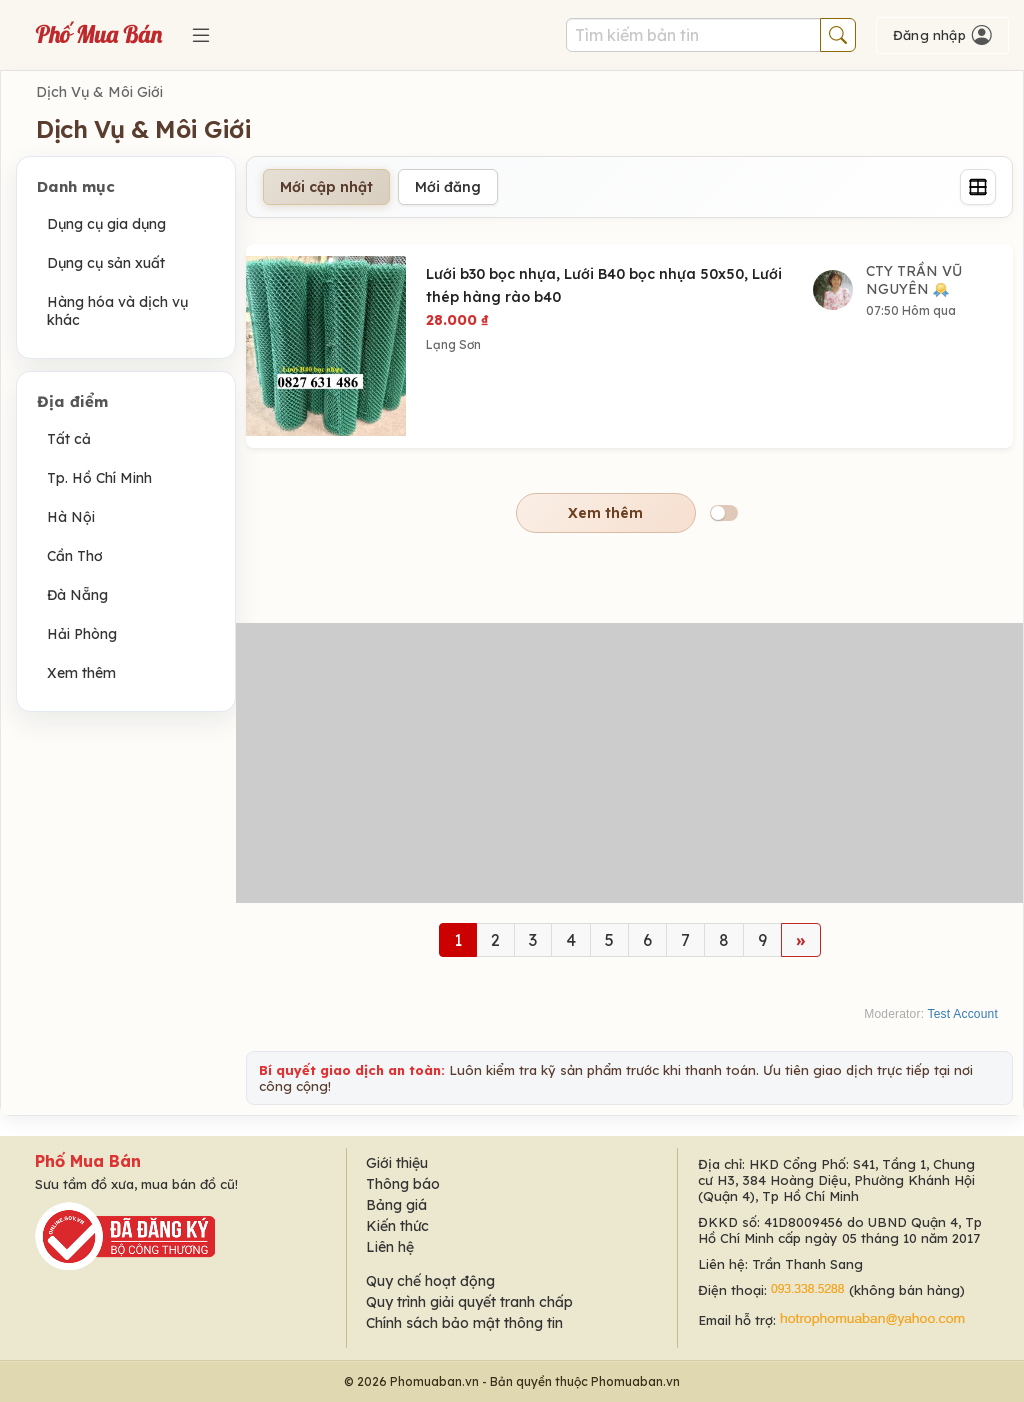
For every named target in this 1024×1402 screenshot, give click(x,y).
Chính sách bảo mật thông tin (464, 1323)
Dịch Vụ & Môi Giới (99, 92)
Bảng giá (396, 1205)
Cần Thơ (75, 556)
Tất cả (69, 439)
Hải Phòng (82, 634)
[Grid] (978, 187)
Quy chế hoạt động (430, 1281)
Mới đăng (448, 187)
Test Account (963, 1014)
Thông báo (403, 1184)
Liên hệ (390, 1247)
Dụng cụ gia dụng (106, 224)
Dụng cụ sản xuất (106, 263)
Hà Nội (71, 517)
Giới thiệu (397, 1163)
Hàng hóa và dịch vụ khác (117, 311)
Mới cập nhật (326, 187)
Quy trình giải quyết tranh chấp (469, 1302)
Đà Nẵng (77, 595)
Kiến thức (397, 1226)
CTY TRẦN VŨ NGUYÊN (914, 280)
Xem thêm (81, 673)
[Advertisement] (629, 763)
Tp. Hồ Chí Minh (99, 478)
